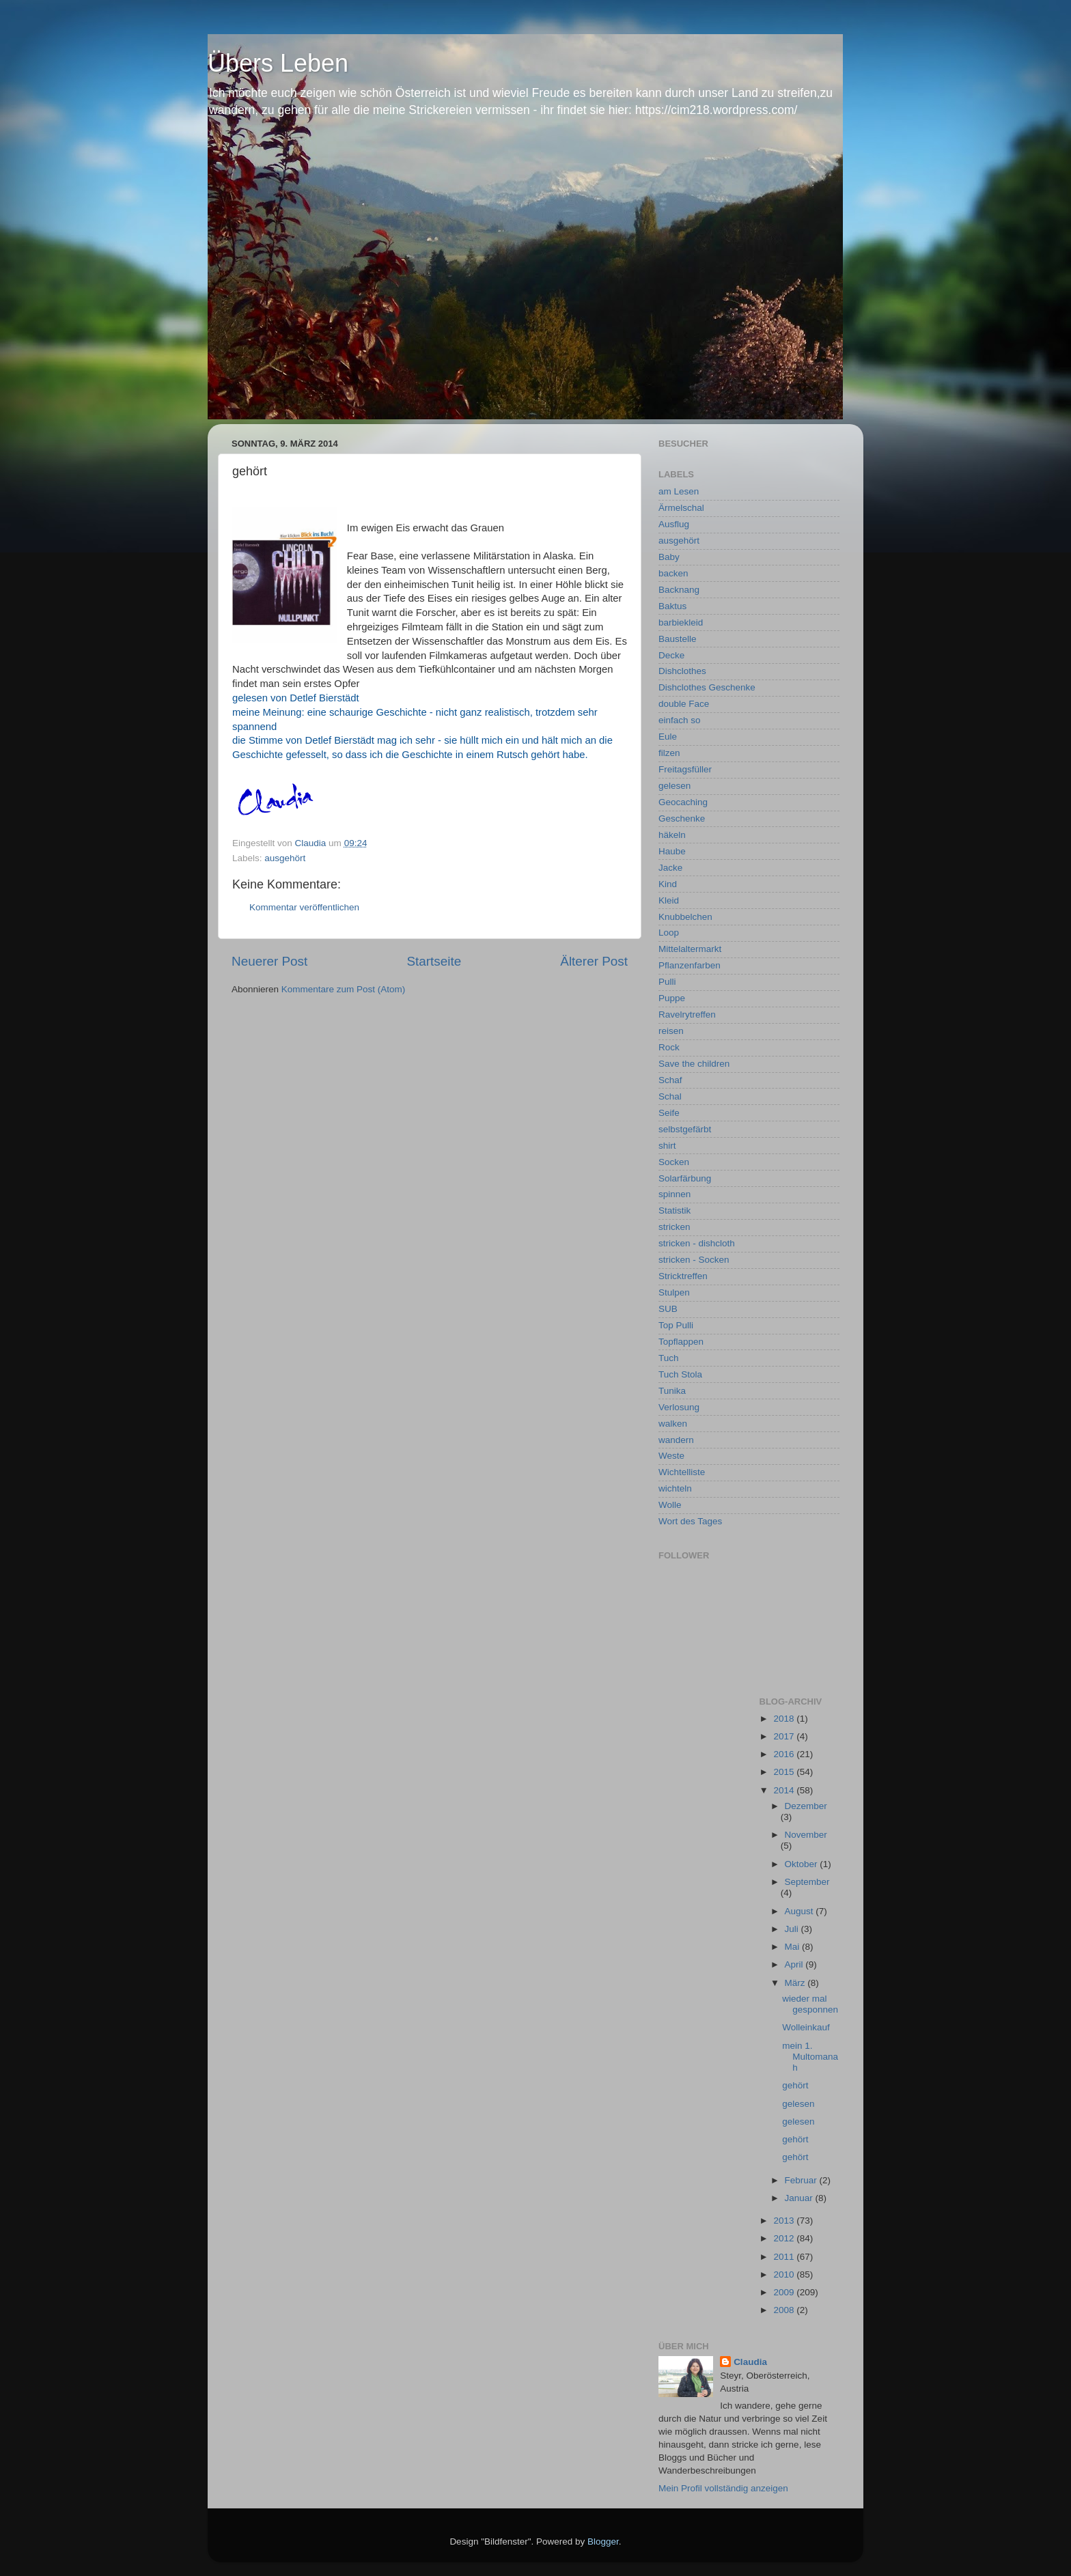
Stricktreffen (683, 1276)
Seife (669, 1113)
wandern (676, 1440)
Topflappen (681, 1341)
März (796, 1983)
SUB (668, 1309)
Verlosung (678, 1407)
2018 (784, 1718)
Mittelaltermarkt (689, 949)
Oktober (802, 1864)
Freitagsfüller (685, 769)
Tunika (672, 1391)
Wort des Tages (690, 1521)
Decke (671, 655)
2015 (784, 1772)
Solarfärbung (684, 1178)
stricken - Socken (693, 1260)
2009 (784, 2292)
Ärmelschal (681, 508)
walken (672, 1423)
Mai (794, 1947)
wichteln (675, 1488)
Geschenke (681, 818)
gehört (795, 2085)
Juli (793, 1929)
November (806, 1835)
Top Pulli (675, 1325)
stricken (674, 1227)
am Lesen (678, 491)
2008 (784, 2310)
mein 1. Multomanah (810, 2057)
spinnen (674, 1194)
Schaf (670, 1080)
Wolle (670, 1505)
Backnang (678, 590)
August (800, 1911)
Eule (667, 736)
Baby (669, 557)
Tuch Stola (680, 1374)
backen (673, 573)
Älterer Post (594, 961)
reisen (671, 1031)
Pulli (667, 982)
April (795, 1964)
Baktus (672, 606)
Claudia (750, 2362)
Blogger (603, 2541)
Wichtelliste (681, 1472)
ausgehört (284, 858)
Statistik (674, 1210)
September (807, 1882)
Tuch (668, 1358)
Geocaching (683, 802)
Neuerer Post (269, 961)
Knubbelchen (685, 917)
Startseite (433, 961)
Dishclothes (682, 671)
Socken (673, 1162)
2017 (784, 1736)
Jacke (670, 868)
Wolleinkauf (806, 2027)
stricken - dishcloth (696, 1243)
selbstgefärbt (684, 1129)
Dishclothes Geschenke (706, 687)
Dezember (806, 1806)
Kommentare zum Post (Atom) (343, 989)
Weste (671, 1456)
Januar (800, 2198)
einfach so (679, 720)
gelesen (674, 786)
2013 (784, 2220)
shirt (667, 1145)
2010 (784, 2274)
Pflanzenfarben (689, 965)
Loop (668, 932)
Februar (802, 2180)
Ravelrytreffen (687, 1014)
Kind (667, 884)
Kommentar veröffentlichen (304, 907)
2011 (784, 2257)
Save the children (693, 1064)
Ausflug (673, 524)
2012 (784, 2238)
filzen (669, 753)
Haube (672, 851)
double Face (683, 704)
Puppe (671, 998)
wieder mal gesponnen (810, 2004)
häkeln (672, 835)
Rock (669, 1047)
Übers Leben (278, 63)
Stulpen (674, 1292)
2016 (784, 1754)
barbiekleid (680, 622)
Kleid (668, 900)
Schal (670, 1096)
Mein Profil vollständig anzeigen (723, 2488)
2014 (784, 1790)
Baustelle (677, 639)
